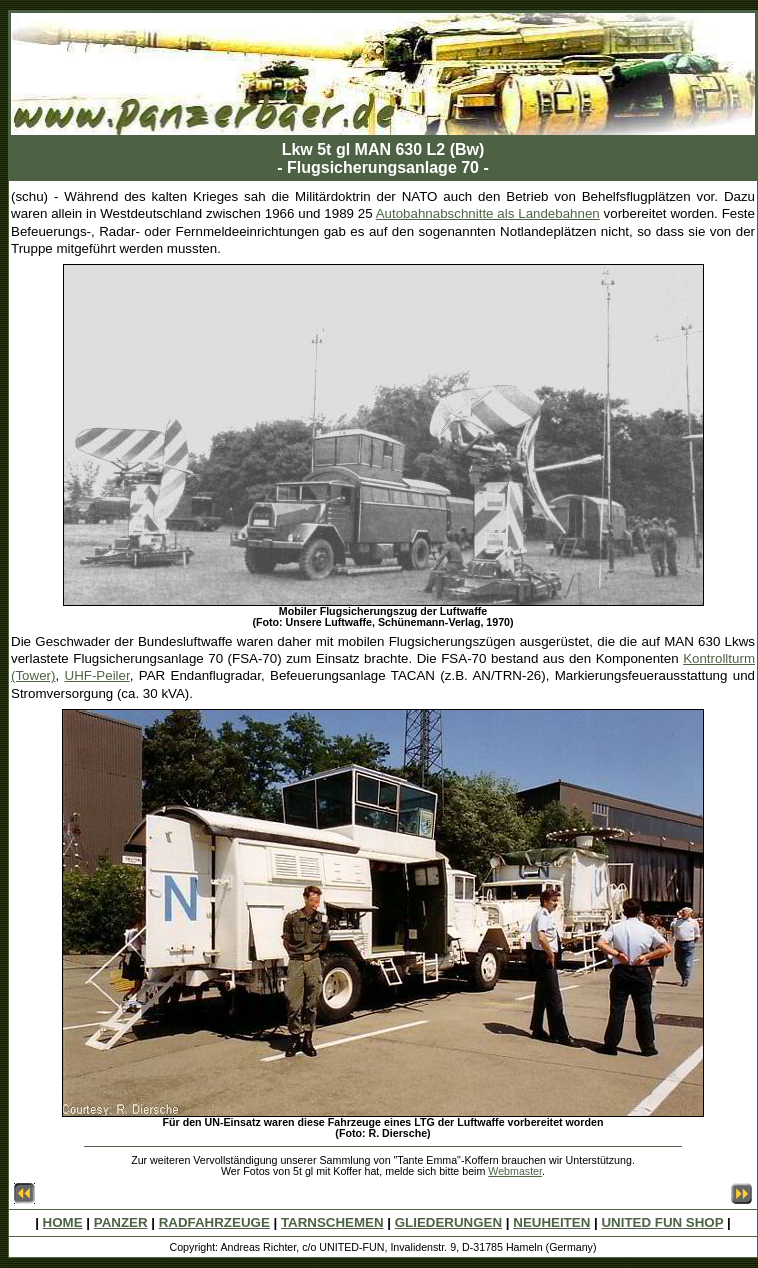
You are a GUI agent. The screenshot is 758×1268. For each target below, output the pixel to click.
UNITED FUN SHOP (662, 1222)
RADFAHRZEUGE (214, 1222)
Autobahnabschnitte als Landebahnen (488, 213)
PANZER (121, 1222)
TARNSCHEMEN (332, 1222)
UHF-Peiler (97, 675)
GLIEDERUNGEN (448, 1222)
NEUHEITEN (551, 1222)
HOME (63, 1222)
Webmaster (515, 1171)
